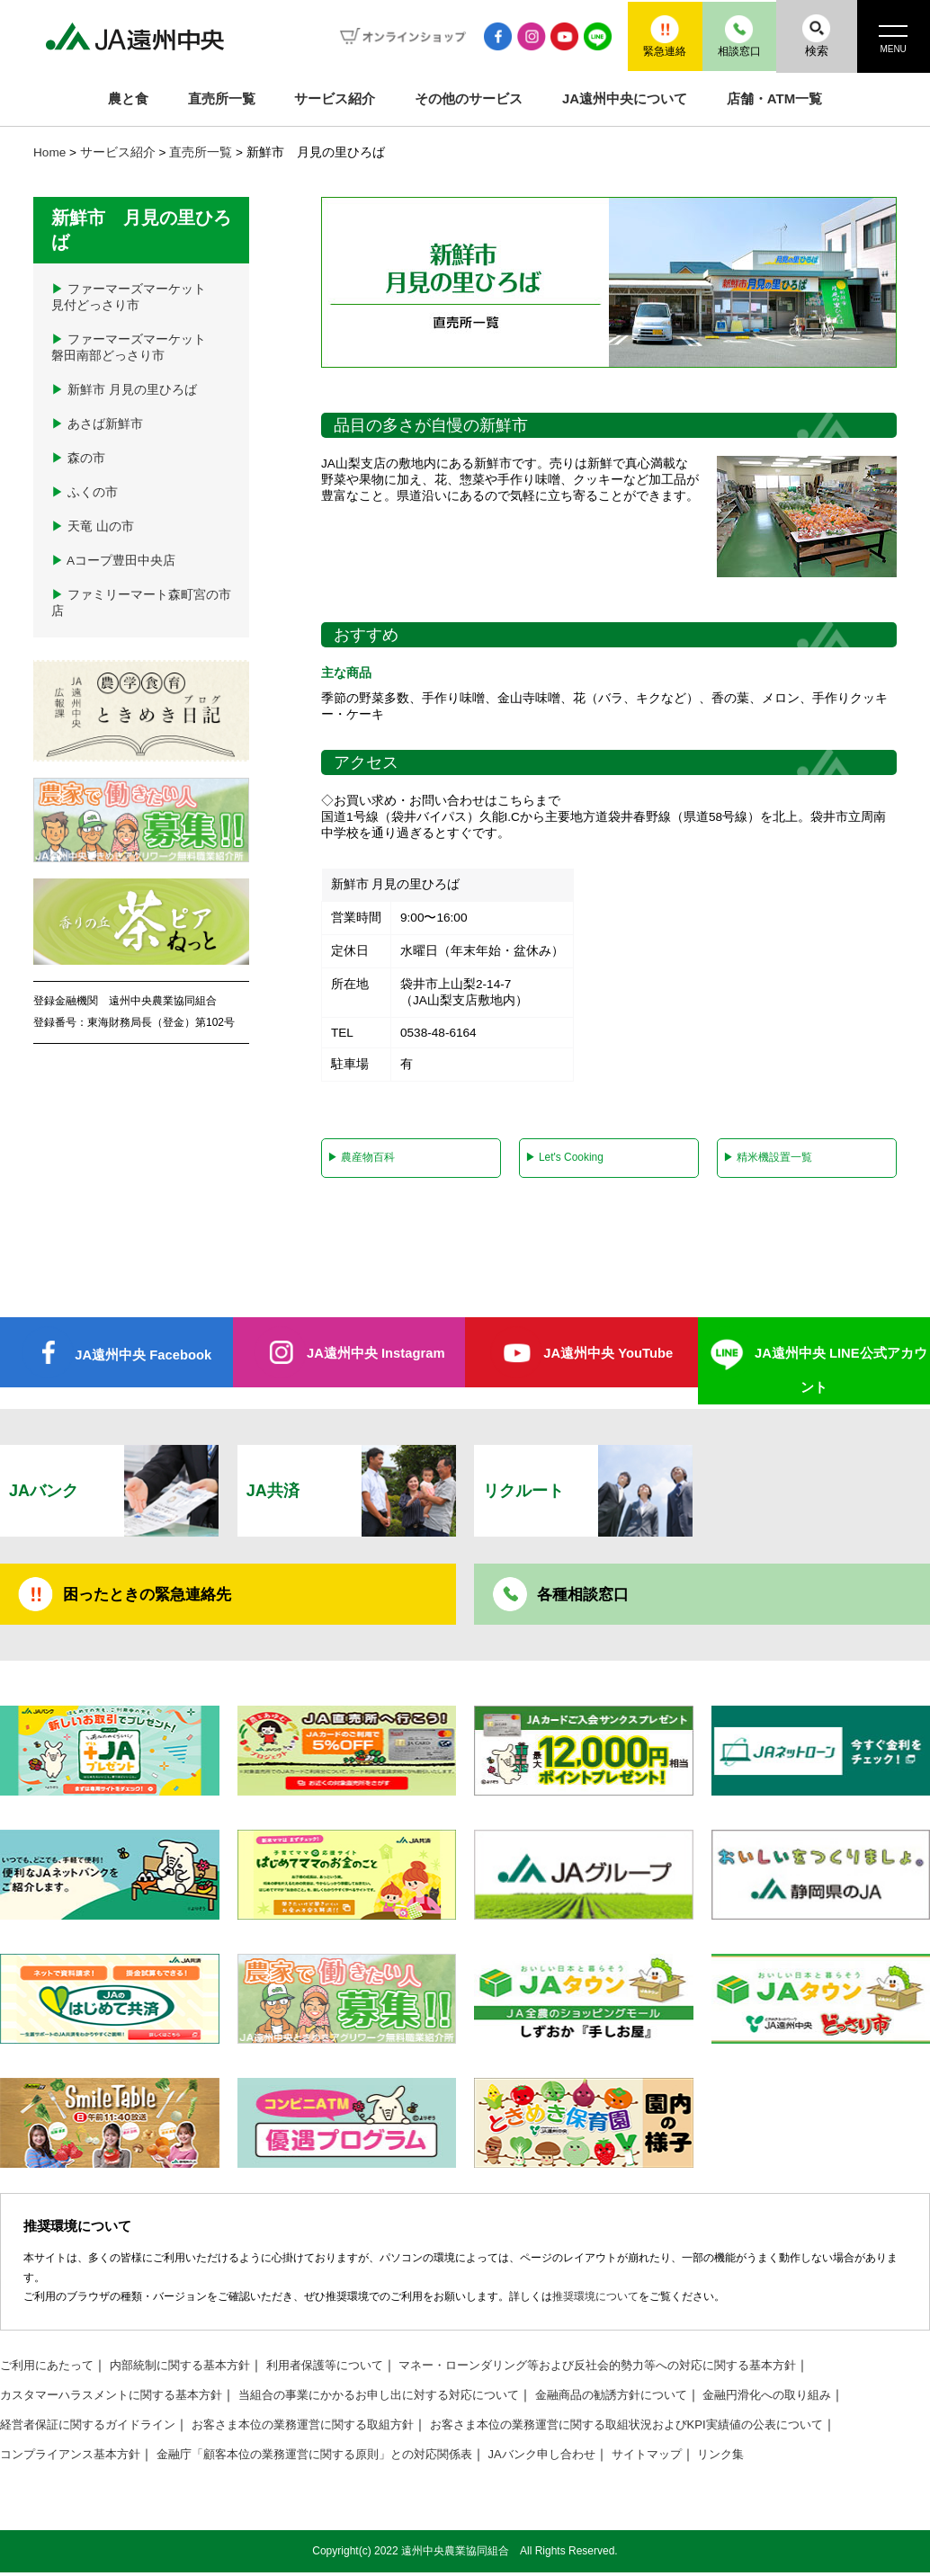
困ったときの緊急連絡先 (152, 1598)
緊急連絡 (646, 35)
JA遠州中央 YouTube (608, 1354)
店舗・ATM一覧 (774, 98)
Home (49, 152)
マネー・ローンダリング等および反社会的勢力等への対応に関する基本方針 (639, 2369)
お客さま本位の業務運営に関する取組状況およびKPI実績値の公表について (672, 2429)
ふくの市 (84, 492)
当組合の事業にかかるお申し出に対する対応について (406, 2399)
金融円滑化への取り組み (822, 2399)
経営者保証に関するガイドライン (94, 2429)
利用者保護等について (347, 2369)
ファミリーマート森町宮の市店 (141, 603)
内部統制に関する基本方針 (192, 2369)
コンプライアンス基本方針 (75, 2458)
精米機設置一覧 (766, 1158)
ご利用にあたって (50, 2369)
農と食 (128, 98)
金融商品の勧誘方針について (656, 2399)
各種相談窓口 (585, 1598)
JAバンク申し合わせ (581, 2458)
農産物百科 (360, 1158)
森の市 (78, 458)
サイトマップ (691, 2458)
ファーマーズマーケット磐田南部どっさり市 (128, 347)
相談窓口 (727, 35)
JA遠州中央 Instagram (375, 1354)
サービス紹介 (334, 98)
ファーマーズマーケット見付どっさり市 (128, 297)
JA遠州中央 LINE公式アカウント (840, 1371)
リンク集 (771, 2458)
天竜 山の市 (92, 526)
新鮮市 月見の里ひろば (124, 390)
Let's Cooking (564, 1158)
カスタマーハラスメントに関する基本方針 (119, 2399)
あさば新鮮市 (97, 424)
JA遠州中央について (624, 98)
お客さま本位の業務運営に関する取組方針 (324, 2429)
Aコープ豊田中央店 (113, 560)
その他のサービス (469, 98)
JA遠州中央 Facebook (143, 1356)
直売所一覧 (221, 98)
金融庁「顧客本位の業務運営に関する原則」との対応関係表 (337, 2458)
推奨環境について (595, 2301)
